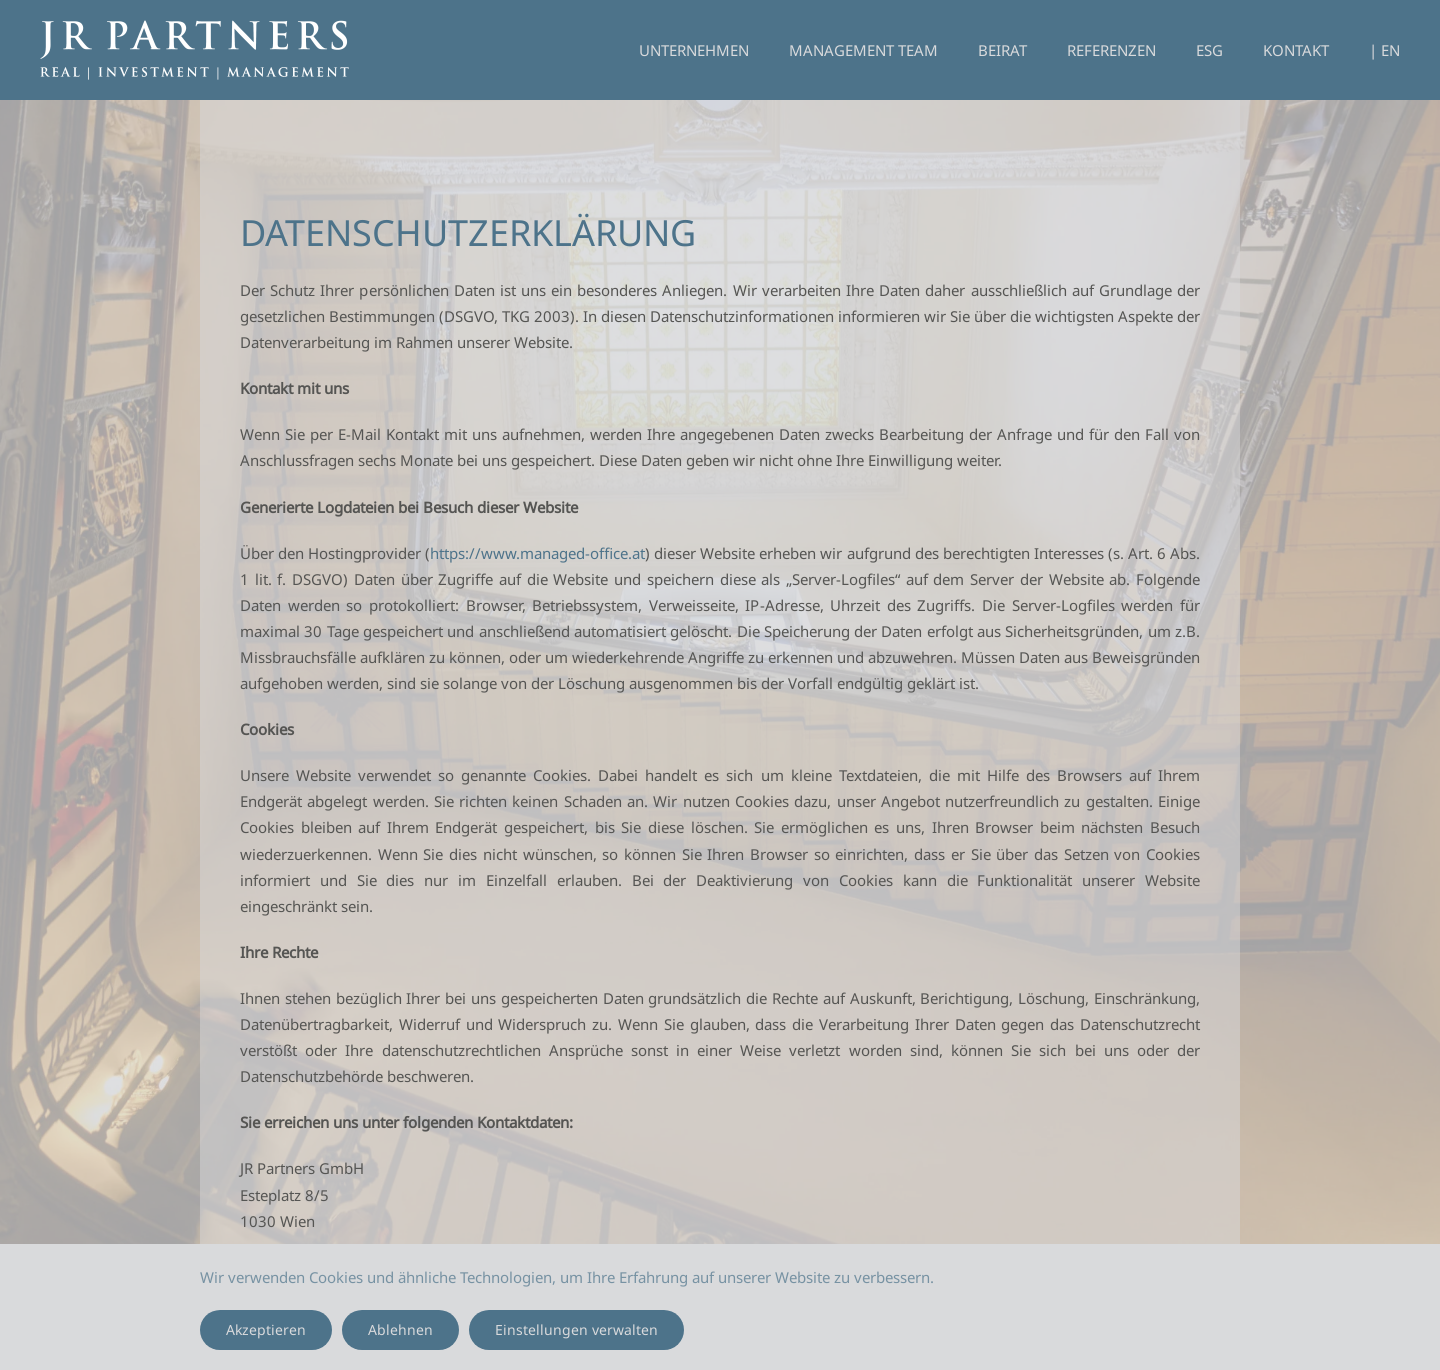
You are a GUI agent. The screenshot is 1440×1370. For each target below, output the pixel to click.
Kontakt (1296, 50)
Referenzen (1111, 50)
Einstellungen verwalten (576, 1329)
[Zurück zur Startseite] (194, 50)
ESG (1209, 50)
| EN (1384, 50)
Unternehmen (694, 50)
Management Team (863, 50)
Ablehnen (400, 1329)
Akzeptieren (266, 1329)
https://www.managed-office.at (537, 553)
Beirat (1002, 50)
